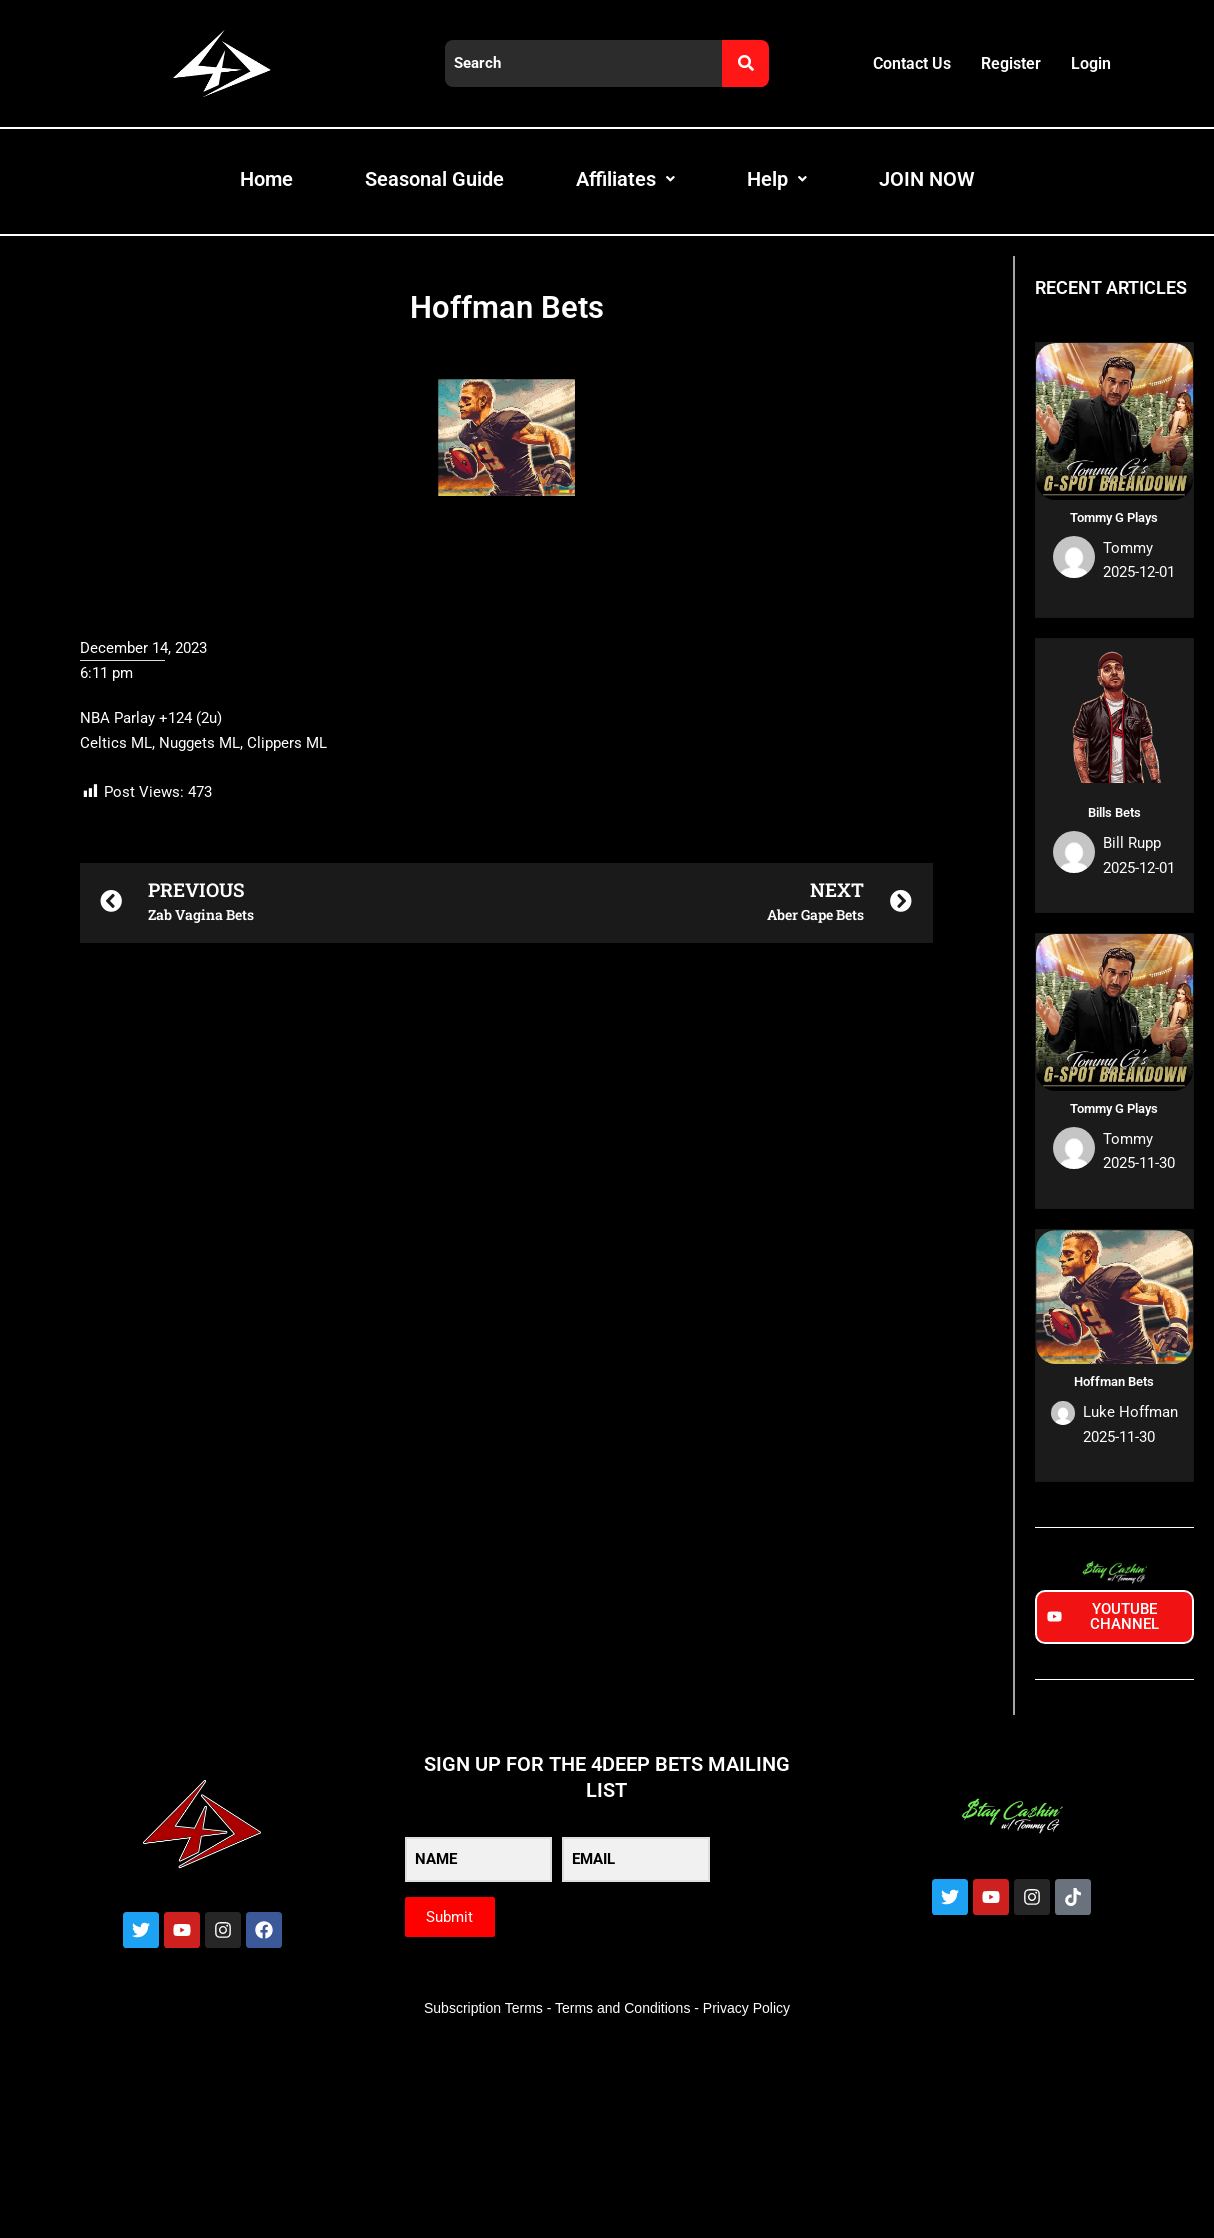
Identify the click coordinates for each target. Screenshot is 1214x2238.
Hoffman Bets (1114, 1381)
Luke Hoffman (1130, 1412)
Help (777, 179)
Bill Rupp (1132, 843)
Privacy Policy (746, 2008)
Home (266, 179)
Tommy (1128, 548)
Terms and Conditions (622, 2008)
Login (1091, 63)
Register (1011, 63)
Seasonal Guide (434, 179)
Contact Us (912, 63)
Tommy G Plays (1114, 517)
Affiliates (625, 179)
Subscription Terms (483, 2008)
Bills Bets (1114, 812)
